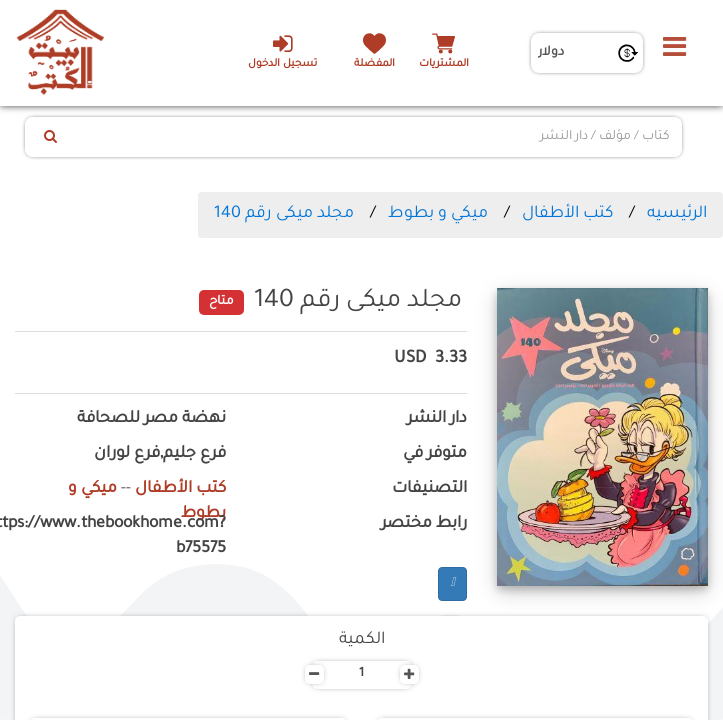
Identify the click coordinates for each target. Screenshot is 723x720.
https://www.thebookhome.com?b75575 (120, 537)
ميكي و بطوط (438, 214)
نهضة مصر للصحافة (151, 419)
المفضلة (374, 64)
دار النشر (437, 419)
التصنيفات (429, 489)
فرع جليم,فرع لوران (160, 454)
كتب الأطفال (567, 214)
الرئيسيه (677, 214)
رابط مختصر (424, 524)
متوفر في (435, 454)
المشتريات (444, 64)
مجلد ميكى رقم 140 (284, 214)
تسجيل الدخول (282, 51)
